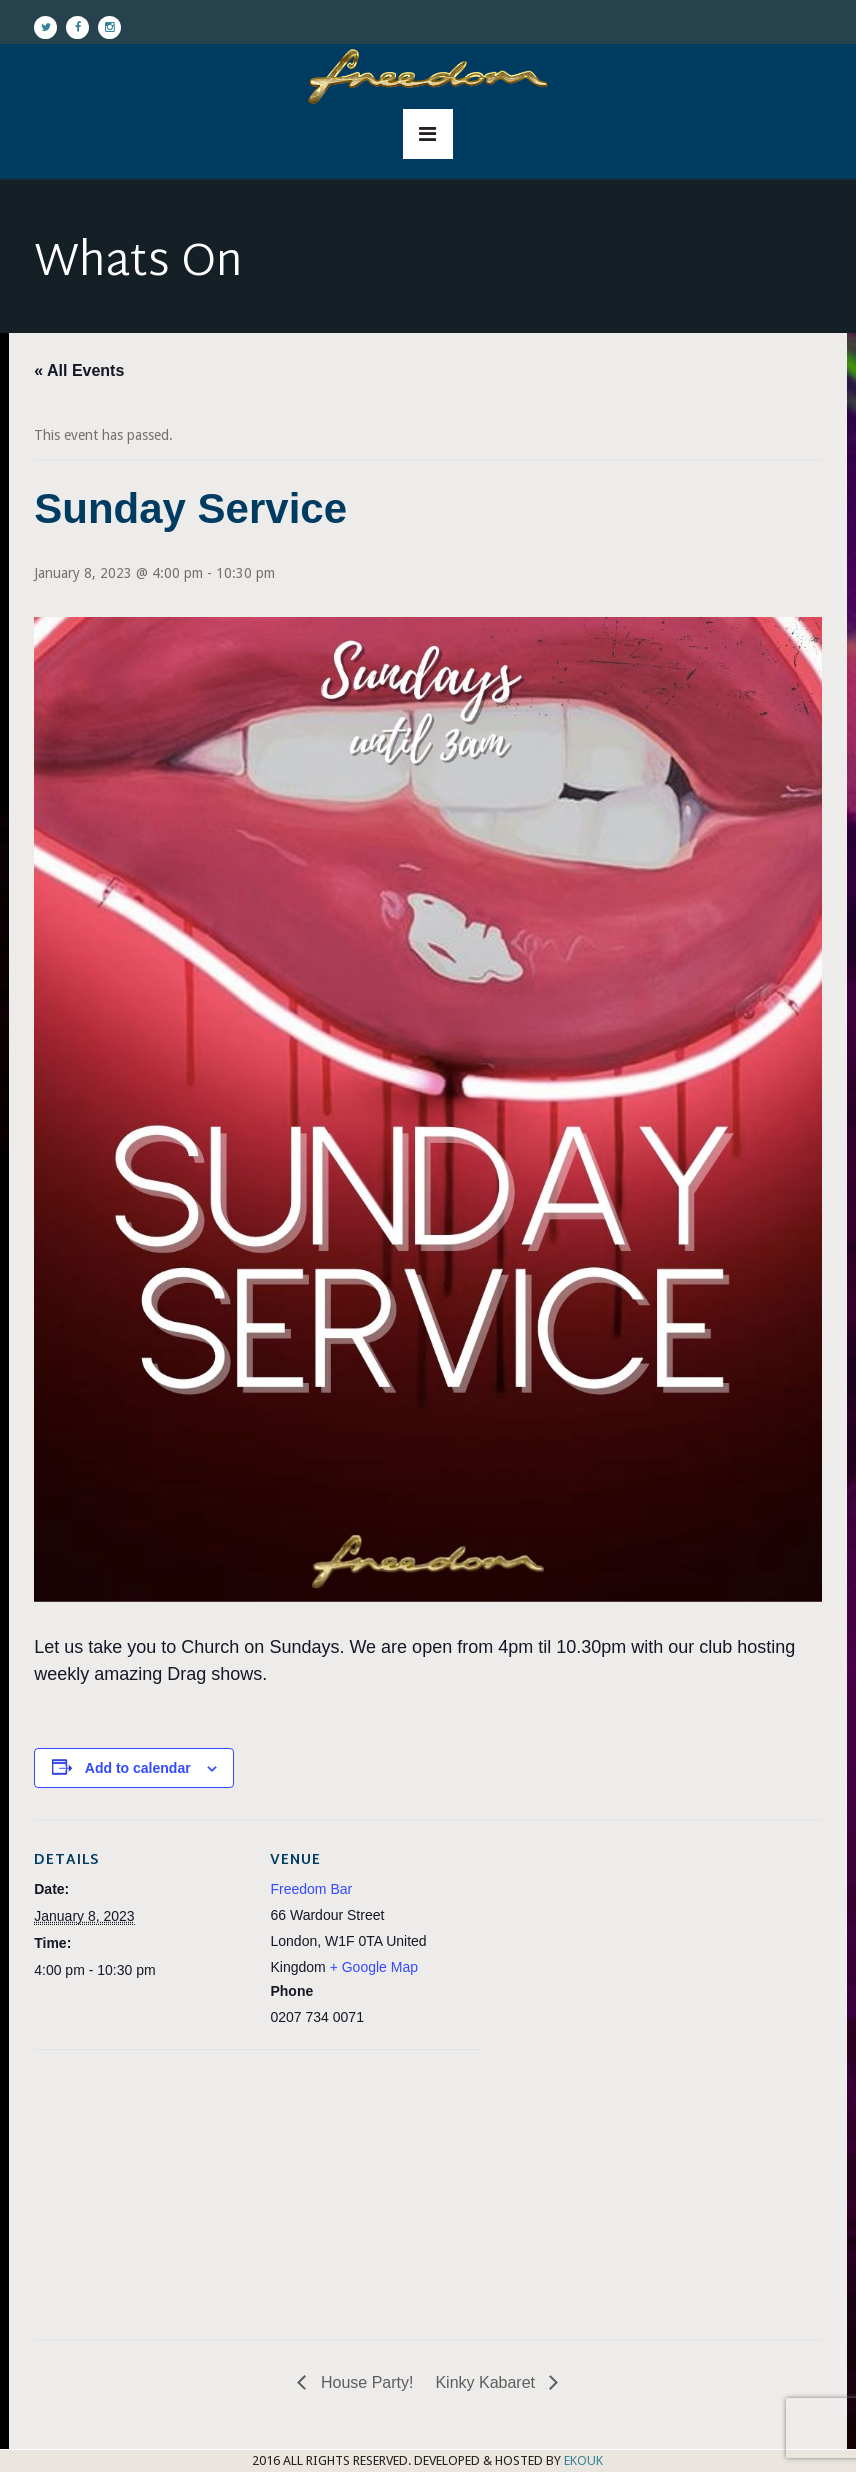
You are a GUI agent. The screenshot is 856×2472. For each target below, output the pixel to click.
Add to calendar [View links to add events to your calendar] (138, 1768)
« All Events (79, 370)
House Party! (364, 2382)
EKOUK (583, 2460)
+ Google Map (374, 1967)
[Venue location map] (139, 2187)
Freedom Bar (311, 1889)
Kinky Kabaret (487, 2382)
